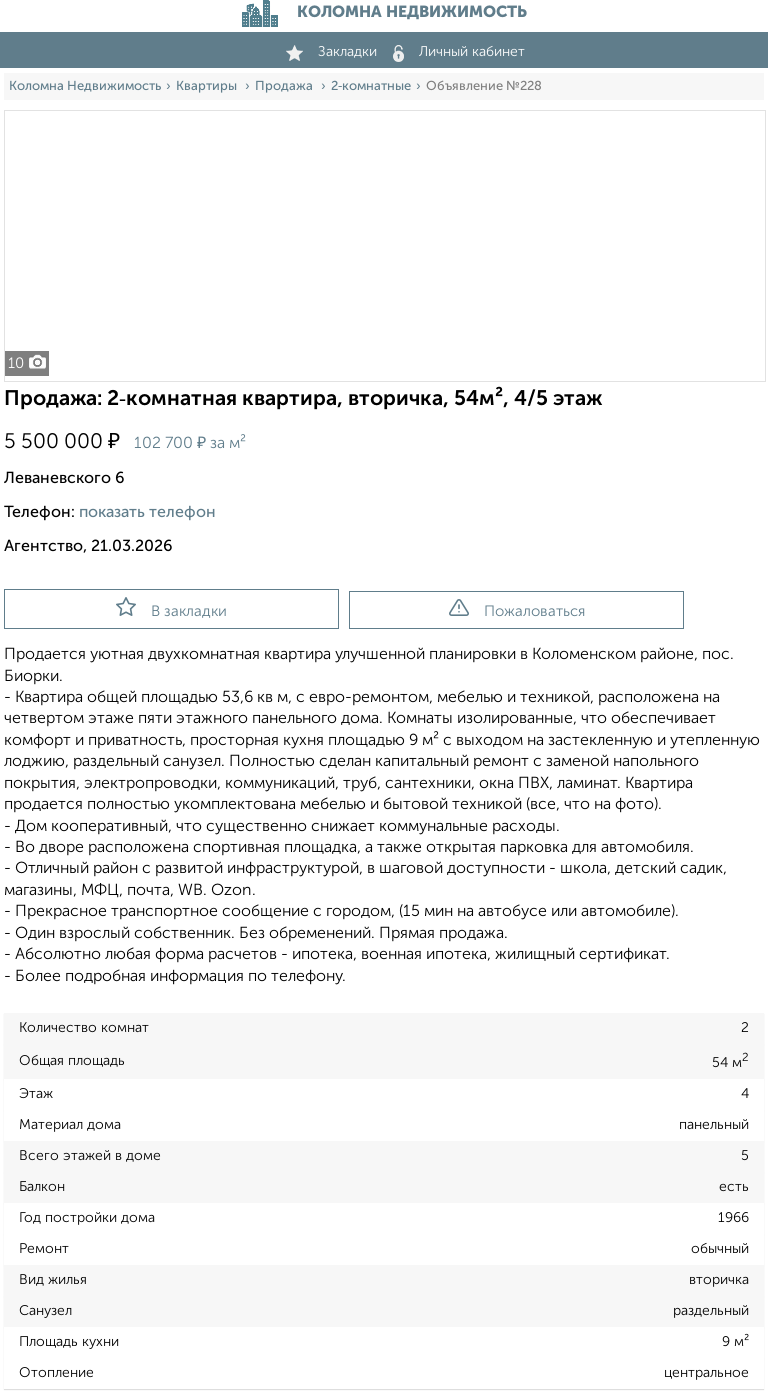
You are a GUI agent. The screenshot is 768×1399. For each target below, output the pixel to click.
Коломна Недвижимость (85, 86)
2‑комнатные (371, 86)
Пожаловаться (517, 609)
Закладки (331, 52)
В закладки (171, 608)
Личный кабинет (459, 52)
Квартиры (208, 86)
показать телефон (147, 513)
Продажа (285, 86)
